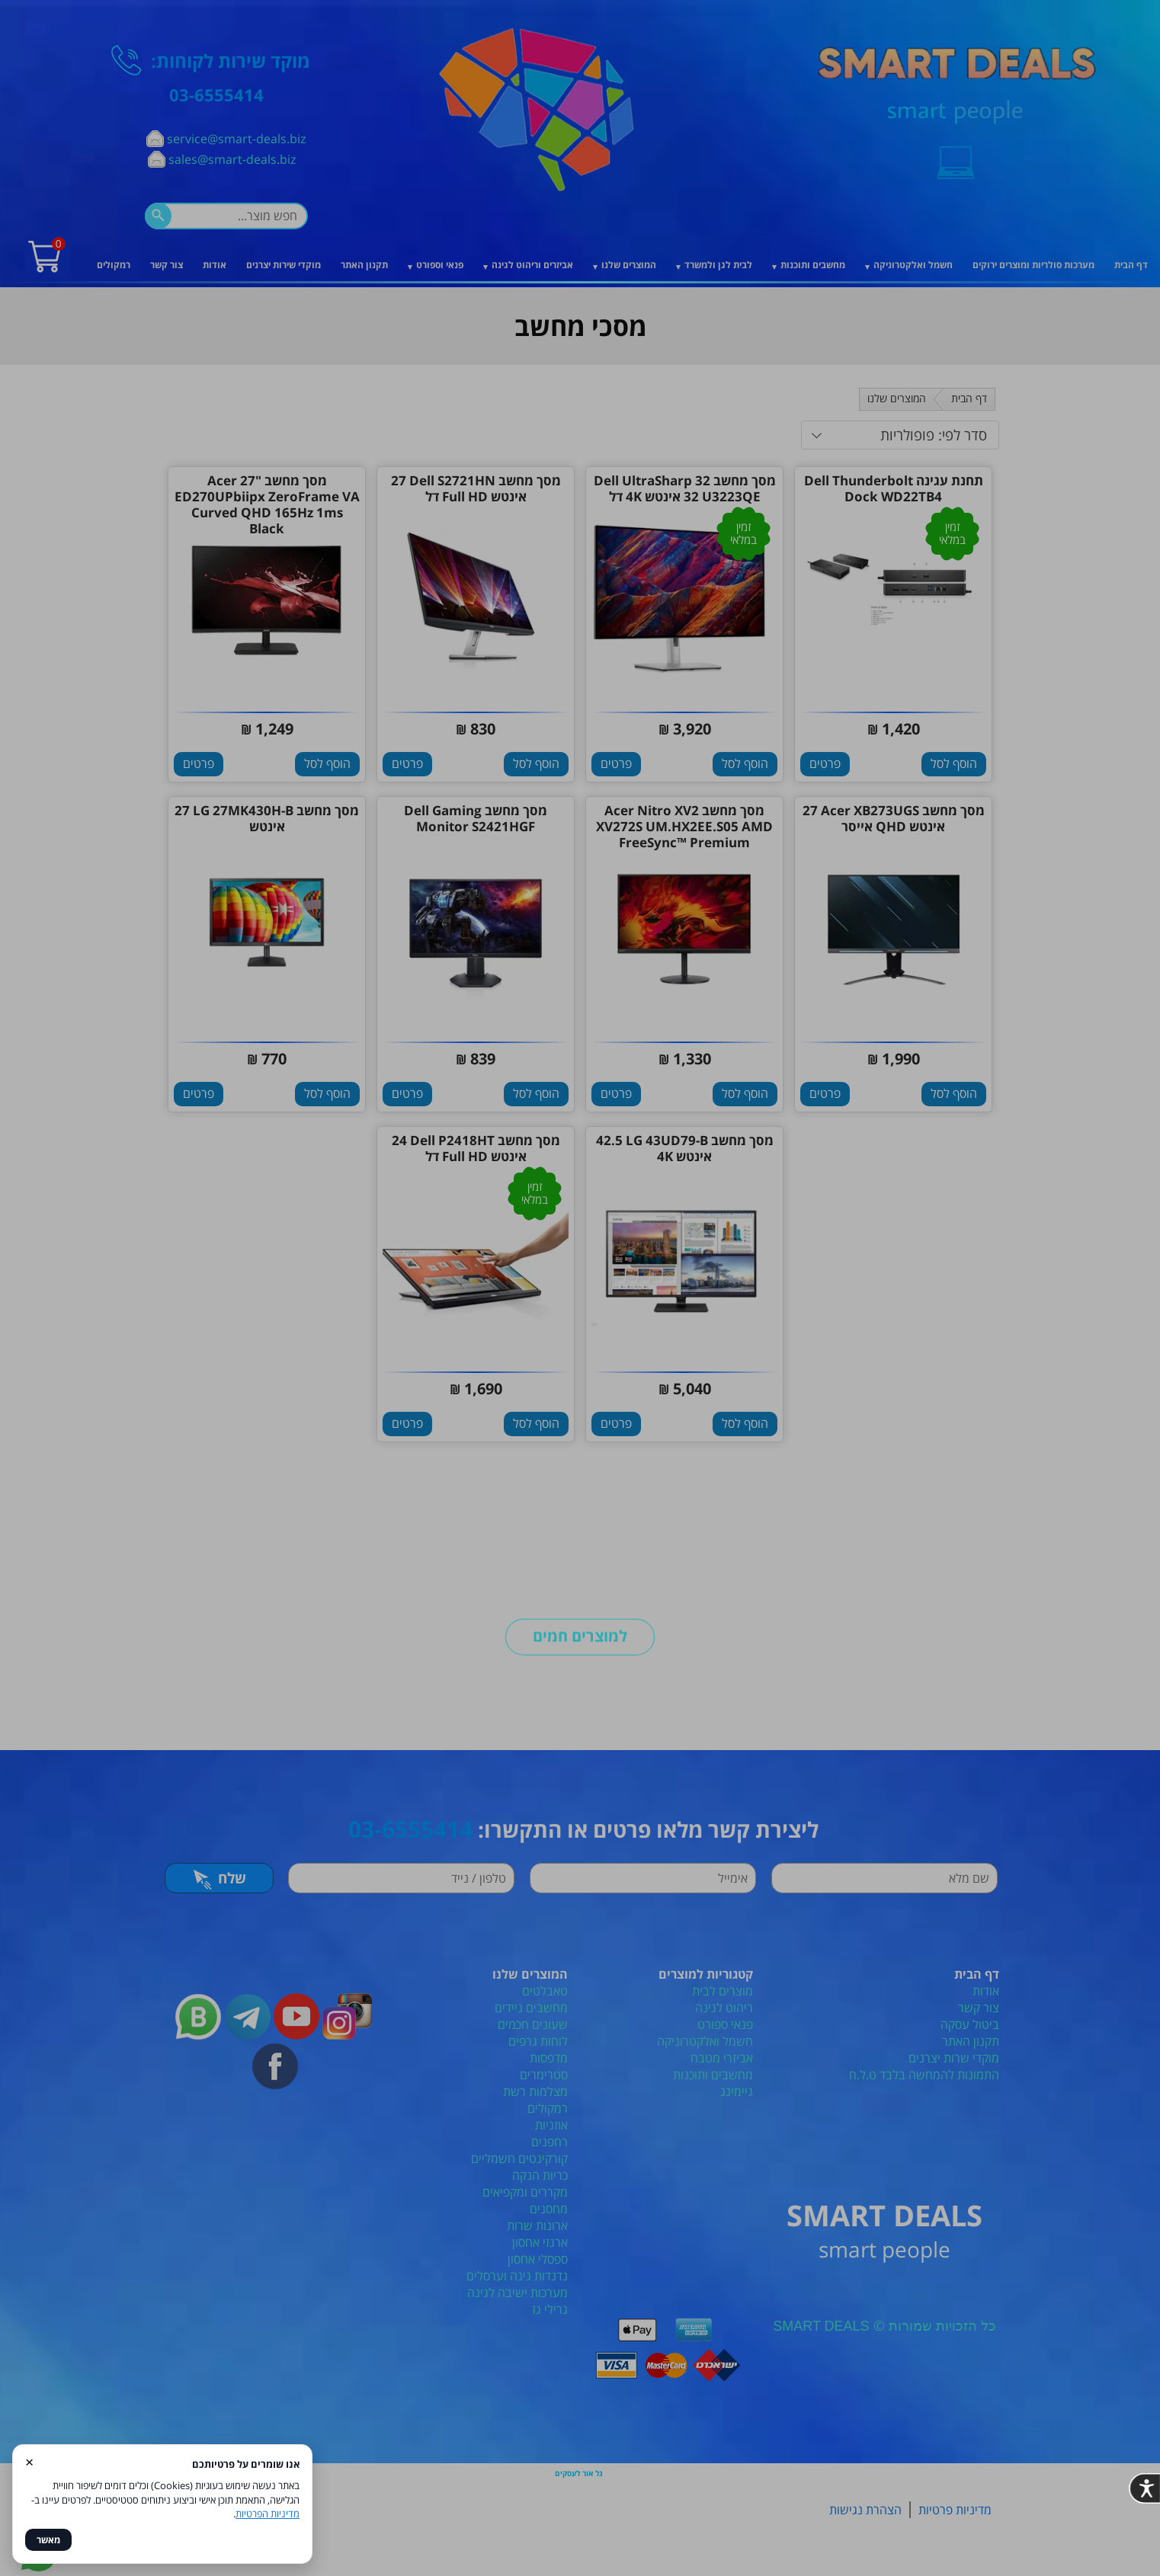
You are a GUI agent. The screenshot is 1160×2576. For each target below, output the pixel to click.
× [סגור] (29, 2461)
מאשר (48, 2540)
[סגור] (818, 1064)
